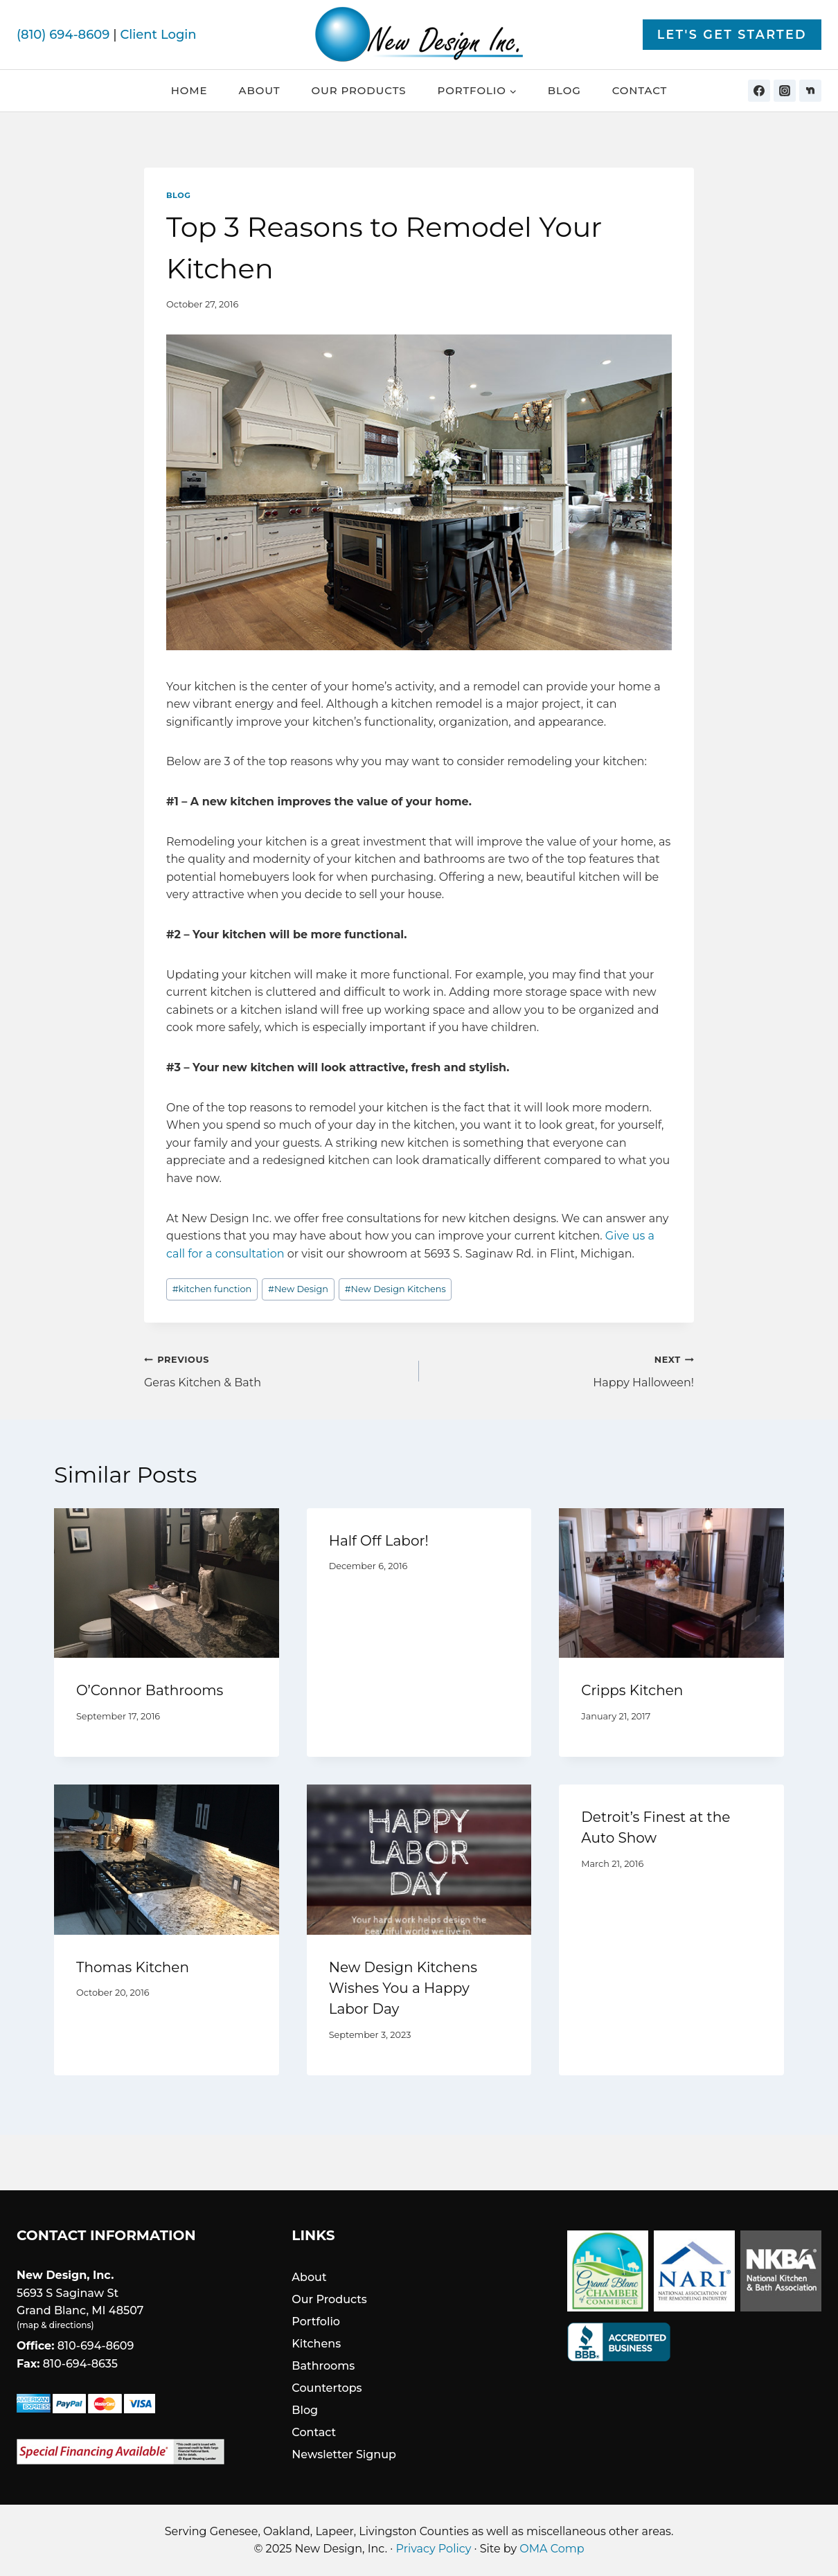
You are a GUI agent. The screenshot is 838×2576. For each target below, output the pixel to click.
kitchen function (212, 1289)
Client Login (158, 34)
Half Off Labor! (379, 1540)
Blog (564, 90)
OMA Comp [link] (551, 2548)
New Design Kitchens (395, 1289)
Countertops (327, 2388)
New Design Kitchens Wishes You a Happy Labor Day (403, 1988)
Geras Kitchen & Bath (276, 1369)
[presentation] (166, 1583)
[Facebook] (759, 91)
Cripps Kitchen (632, 1690)
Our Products (358, 90)
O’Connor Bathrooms (149, 1690)
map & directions (55, 2325)
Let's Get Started (732, 34)
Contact (640, 90)
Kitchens (316, 2343)
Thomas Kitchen (132, 1967)
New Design (298, 1289)
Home (189, 90)
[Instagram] (785, 91)
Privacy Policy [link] (434, 2548)
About (259, 90)
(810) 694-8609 (63, 34)
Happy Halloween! (562, 1369)
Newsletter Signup (344, 2454)
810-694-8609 (95, 2345)
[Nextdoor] (810, 91)
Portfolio (316, 2321)
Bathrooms (323, 2365)
